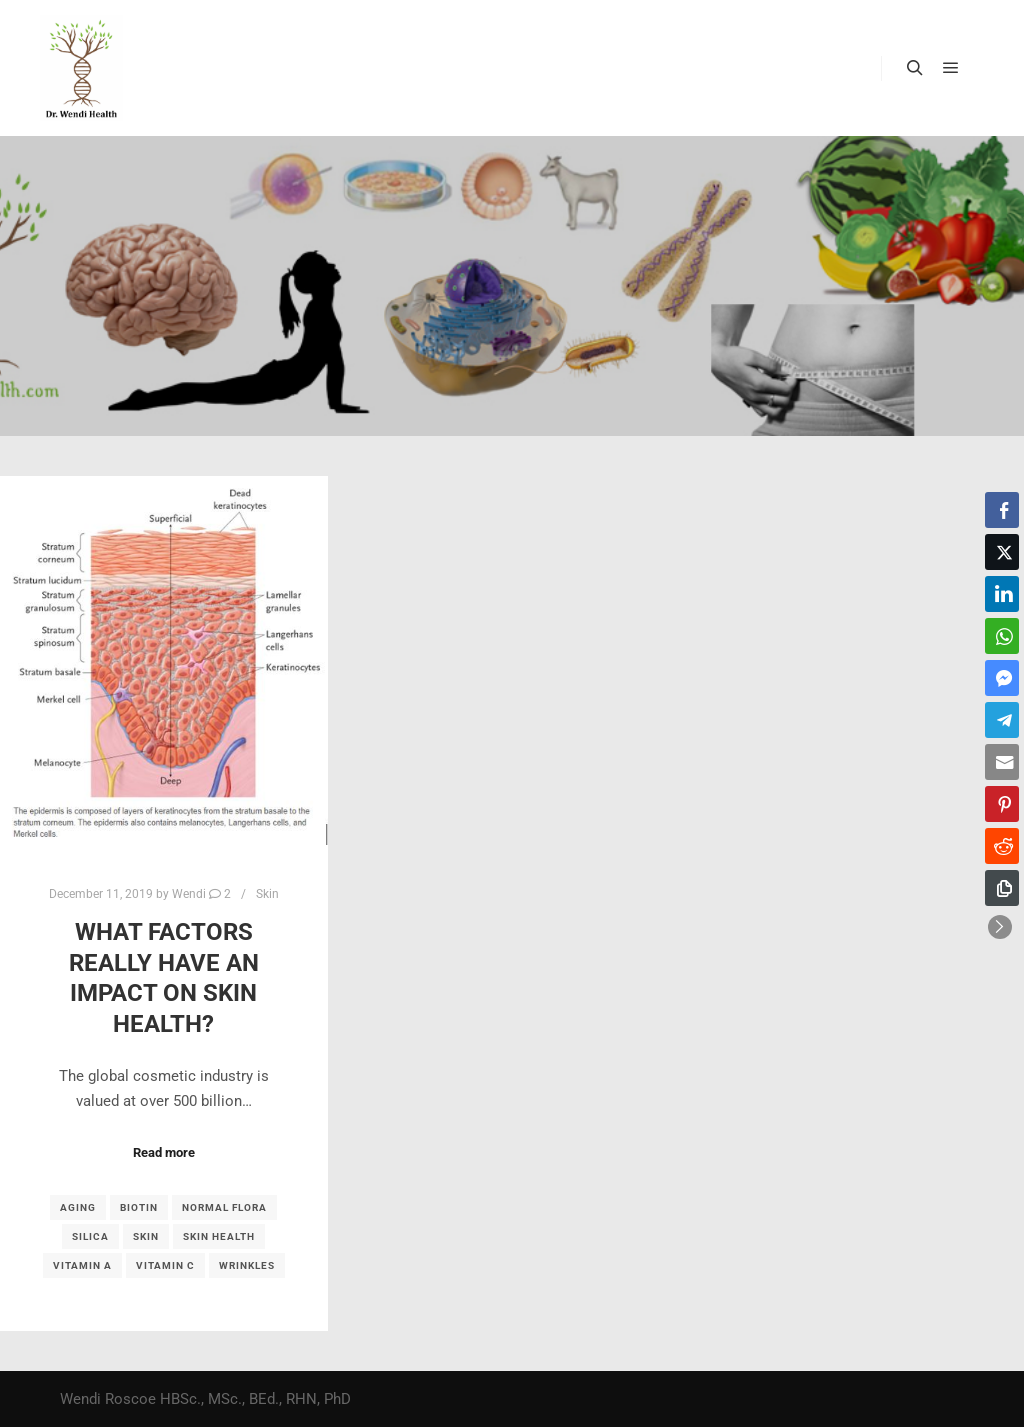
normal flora (224, 1207)
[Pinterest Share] (1002, 804)
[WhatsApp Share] (1002, 636)
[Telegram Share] (1002, 720)
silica (90, 1236)
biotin (139, 1207)
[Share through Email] (1002, 762)
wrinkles (247, 1265)
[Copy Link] (1002, 888)
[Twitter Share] (1002, 552)
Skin (267, 894)
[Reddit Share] (1002, 846)
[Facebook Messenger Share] (1002, 678)
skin (146, 1236)
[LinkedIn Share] (1002, 594)
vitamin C (165, 1265)
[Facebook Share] (1002, 510)
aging (78, 1207)
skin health (219, 1236)
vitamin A (82, 1265)
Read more (164, 1152)
